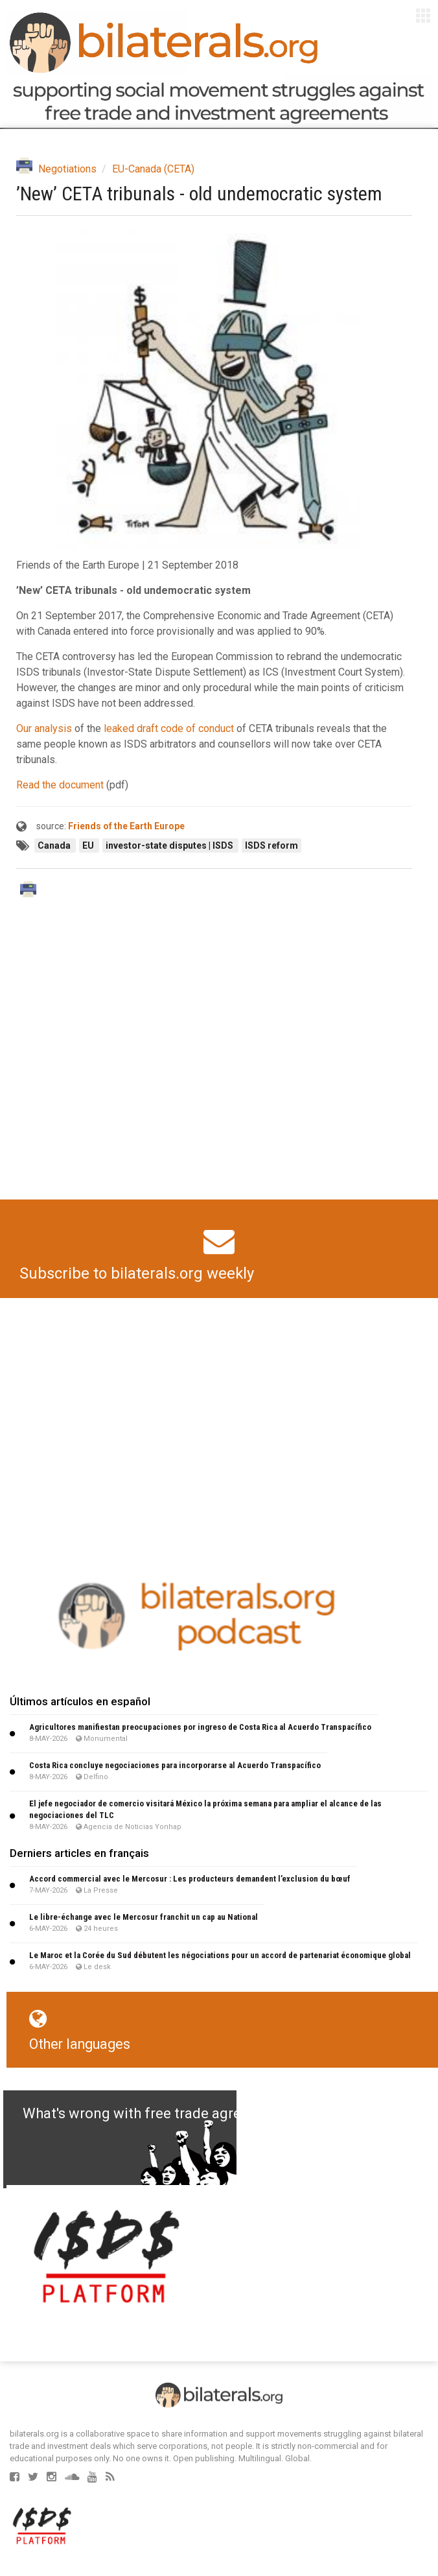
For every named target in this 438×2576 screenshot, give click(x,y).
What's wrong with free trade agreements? (160, 2113)
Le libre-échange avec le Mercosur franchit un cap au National (143, 1917)
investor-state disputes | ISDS (170, 845)
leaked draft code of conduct (169, 728)
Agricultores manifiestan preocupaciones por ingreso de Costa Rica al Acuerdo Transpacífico (200, 1727)
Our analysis (44, 728)
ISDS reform (271, 845)
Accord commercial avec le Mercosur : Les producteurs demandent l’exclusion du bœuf (190, 1879)
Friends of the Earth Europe (126, 826)
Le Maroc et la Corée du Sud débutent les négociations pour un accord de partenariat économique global (220, 1955)
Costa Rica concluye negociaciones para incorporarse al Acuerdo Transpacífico (175, 1765)
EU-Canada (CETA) (153, 169)
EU (89, 845)
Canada (55, 845)
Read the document (60, 785)
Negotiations (67, 169)
